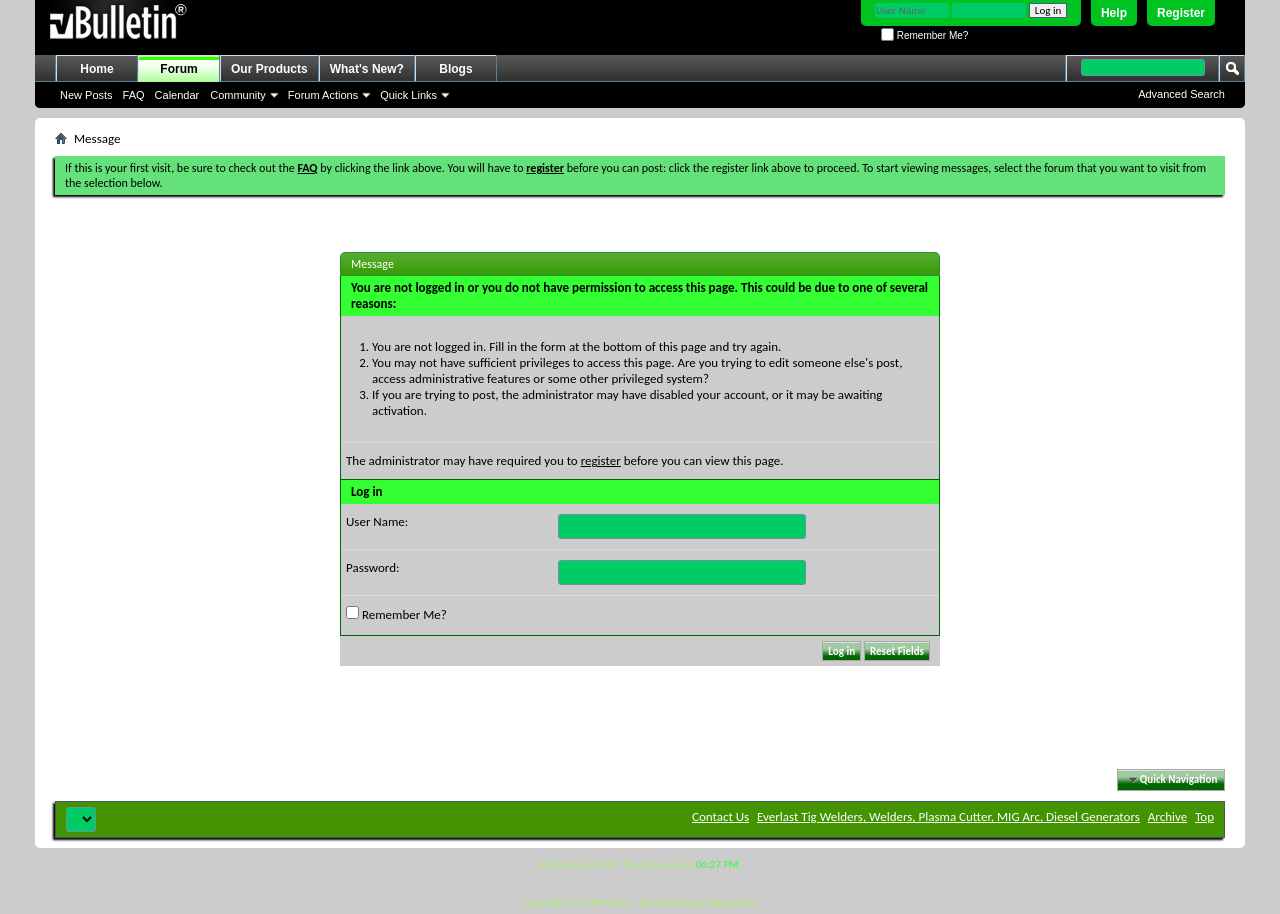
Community (238, 95)
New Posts (86, 95)
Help (1114, 13)
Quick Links (408, 95)
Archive (1167, 816)
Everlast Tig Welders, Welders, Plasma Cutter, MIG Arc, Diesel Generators (948, 816)
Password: (372, 567)
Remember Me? (924, 35)
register (601, 460)
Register (1181, 13)
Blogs (455, 69)
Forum (178, 69)
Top (1204, 816)
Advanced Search (1181, 94)
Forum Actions (323, 95)
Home (96, 69)
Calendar (177, 95)
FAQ (134, 95)
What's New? (367, 69)
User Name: (377, 521)
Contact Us (720, 816)
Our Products (269, 69)
